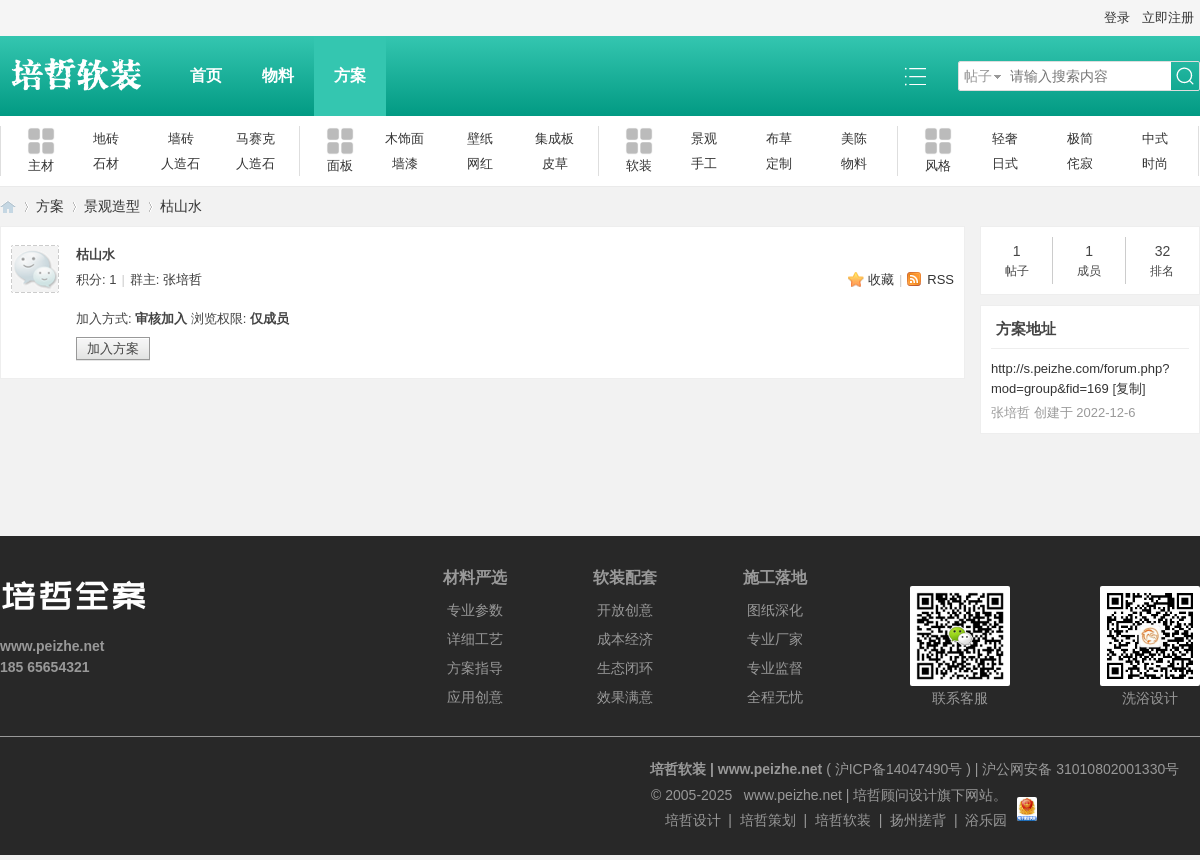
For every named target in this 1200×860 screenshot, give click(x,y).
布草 (779, 138)
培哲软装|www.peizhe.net (8, 206)
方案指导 (475, 668)
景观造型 (112, 206)
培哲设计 (693, 820)
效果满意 (625, 697)
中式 (1155, 138)
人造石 (180, 163)
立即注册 (1168, 17)
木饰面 (404, 138)
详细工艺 (475, 639)
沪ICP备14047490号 (899, 769)
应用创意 (475, 697)
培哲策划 (768, 820)
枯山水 (181, 206)
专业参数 (475, 610)
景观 (704, 138)
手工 (704, 163)
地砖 (106, 138)
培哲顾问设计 (895, 795)
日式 (1005, 163)
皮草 (555, 163)
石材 (106, 163)
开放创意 (625, 610)
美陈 (854, 138)
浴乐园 (986, 820)
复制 (1129, 388)
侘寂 (1080, 163)
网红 (480, 163)
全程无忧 (775, 697)
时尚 (1155, 163)
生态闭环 (625, 668)
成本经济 (625, 639)
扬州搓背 (918, 820)
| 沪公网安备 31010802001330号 (1075, 769)
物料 (278, 75)
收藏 (881, 279)
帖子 (978, 76)
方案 (350, 75)
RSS (940, 279)
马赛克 (255, 138)
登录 (1117, 17)
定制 (779, 163)
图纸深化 (775, 610)
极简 (1080, 138)
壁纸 (480, 138)
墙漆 (405, 163)
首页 (206, 75)
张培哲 (182, 279)
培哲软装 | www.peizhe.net (736, 769)
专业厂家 (775, 639)
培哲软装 (843, 820)
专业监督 (775, 668)
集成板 (554, 138)
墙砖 (181, 138)
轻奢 (1005, 138)
